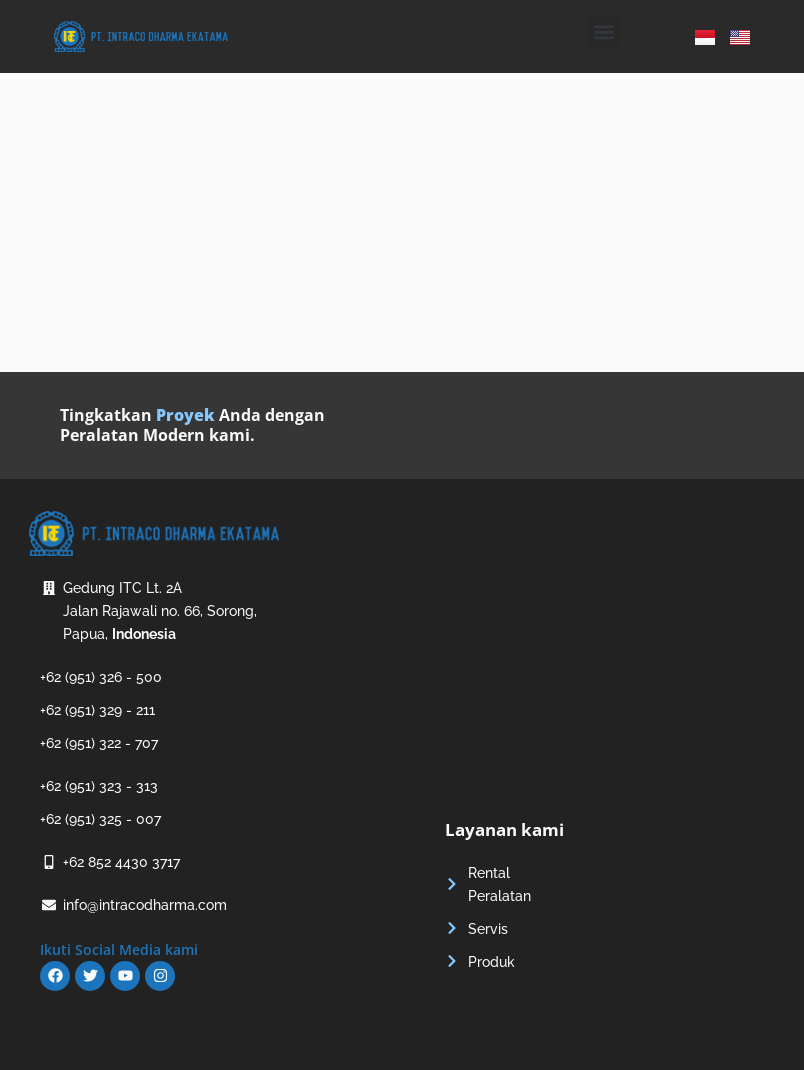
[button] (603, 31)
